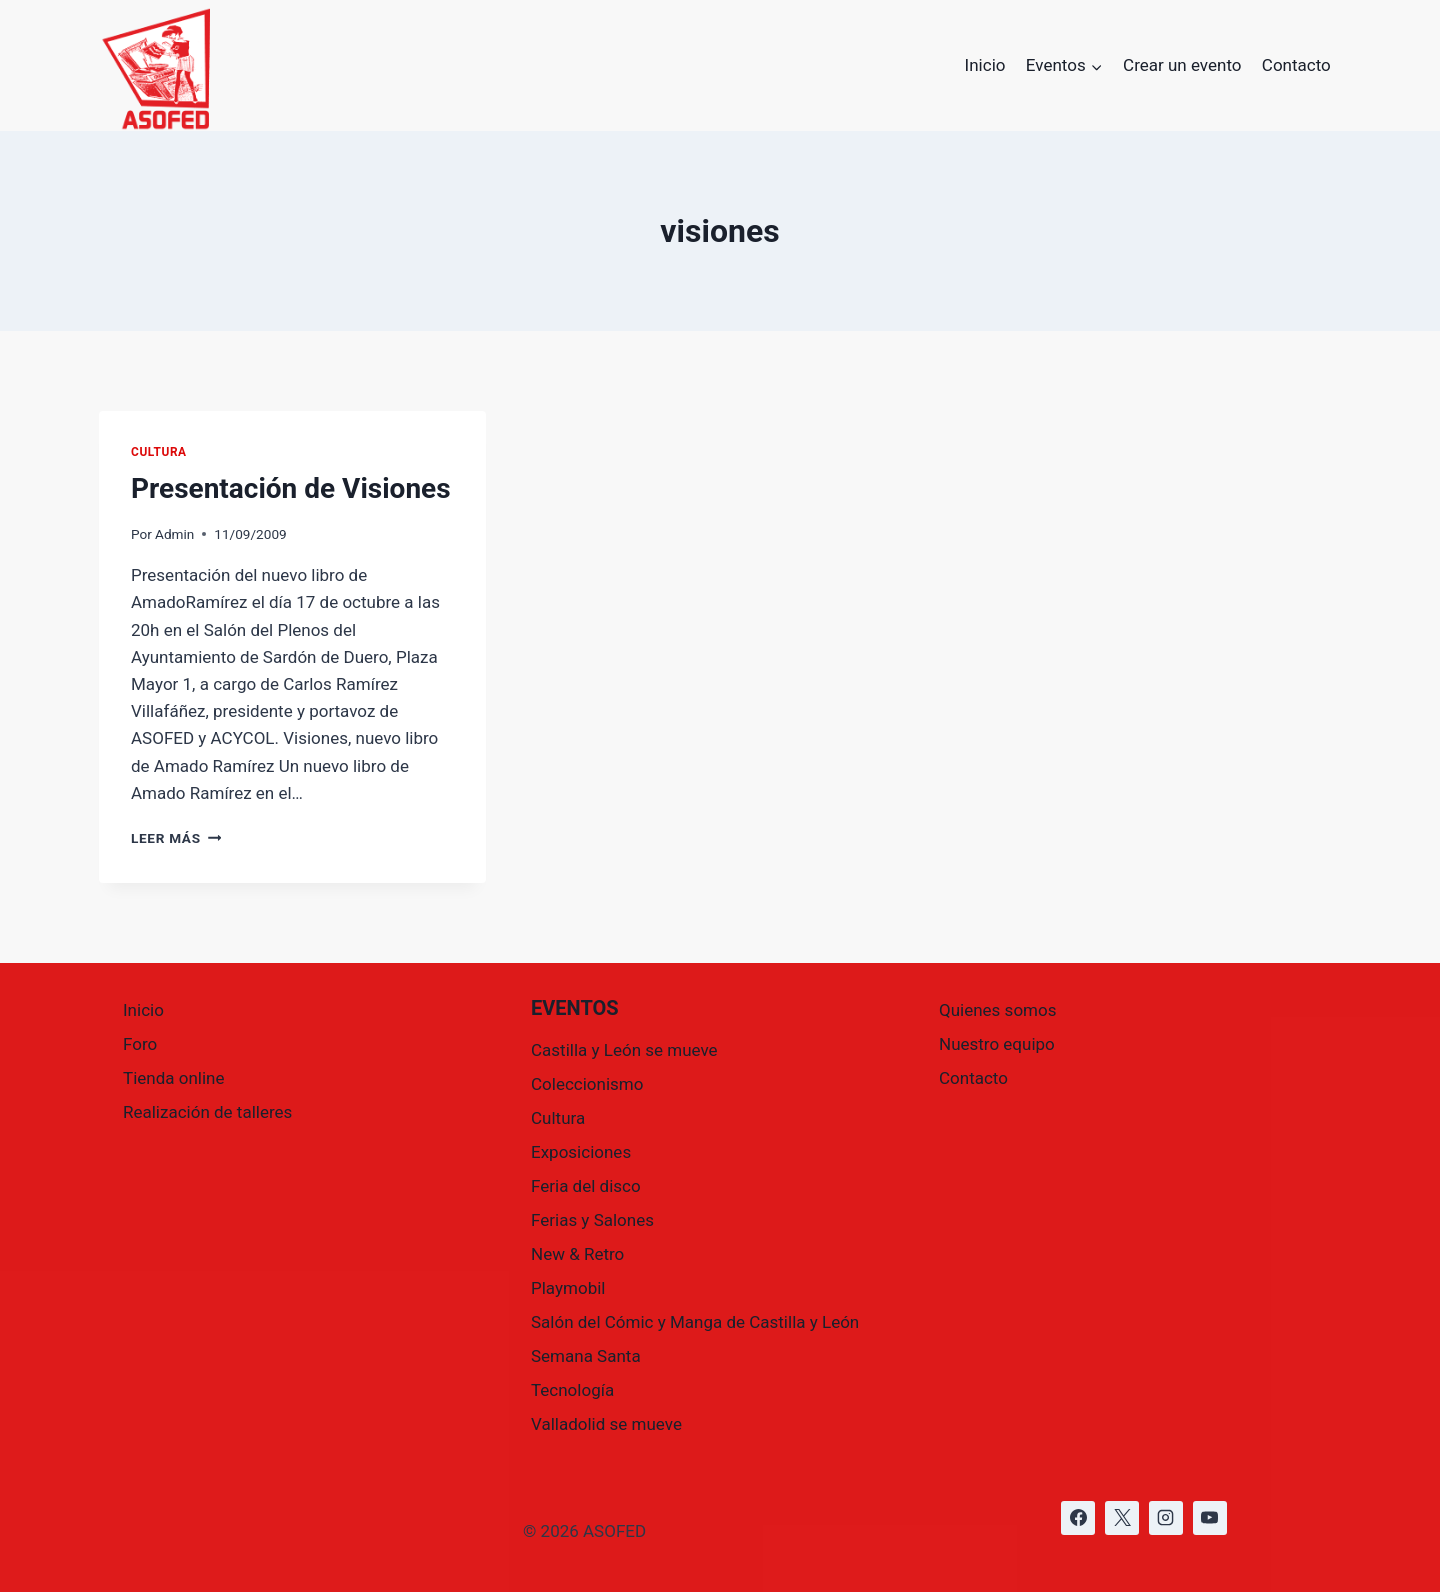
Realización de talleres (207, 1112)
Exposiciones (581, 1152)
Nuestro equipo (997, 1044)
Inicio (985, 65)
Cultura (159, 452)
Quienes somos (997, 1010)
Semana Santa (586, 1356)
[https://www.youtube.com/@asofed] (1210, 1518)
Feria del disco (586, 1186)
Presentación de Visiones (291, 488)
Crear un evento (1182, 65)
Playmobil (568, 1288)
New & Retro (577, 1254)
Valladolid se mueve (606, 1424)
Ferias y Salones (592, 1220)
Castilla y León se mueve (624, 1050)
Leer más (176, 838)
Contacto (1296, 65)
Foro (140, 1044)
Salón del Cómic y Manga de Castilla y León (695, 1322)
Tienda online (174, 1078)
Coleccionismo (587, 1084)
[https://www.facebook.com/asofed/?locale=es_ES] (1078, 1518)
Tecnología (572, 1390)
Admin (174, 534)
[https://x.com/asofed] (1122, 1518)
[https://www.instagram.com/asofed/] (1166, 1518)
